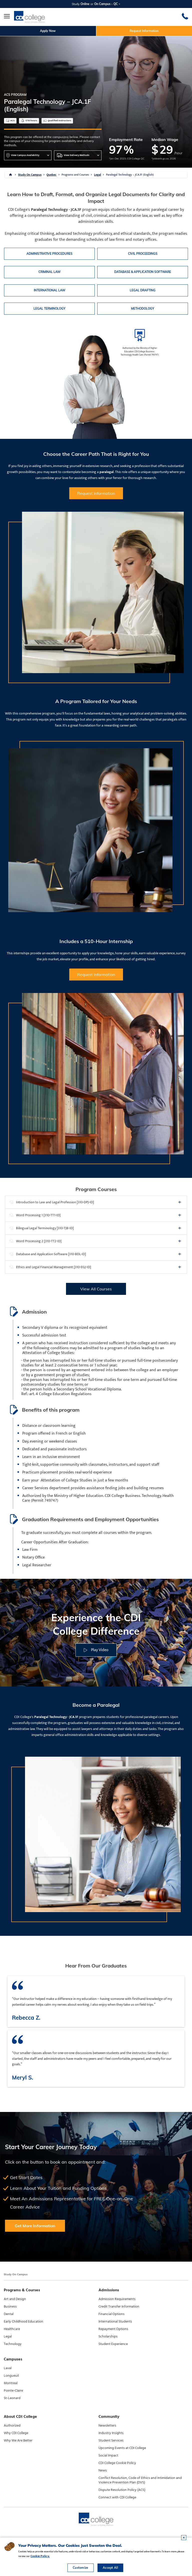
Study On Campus (30, 174)
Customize (80, 2568)
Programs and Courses (75, 174)
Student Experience (113, 2344)
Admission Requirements (117, 2299)
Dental (9, 2314)
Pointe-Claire (13, 2390)
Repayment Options (113, 2329)
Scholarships (108, 2336)
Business (10, 2306)
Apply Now (48, 31)
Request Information (144, 31)
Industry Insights (111, 2433)
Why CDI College (16, 2433)
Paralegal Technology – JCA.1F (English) (130, 174)
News (102, 2470)
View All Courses (96, 1288)
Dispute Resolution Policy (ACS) (121, 2490)
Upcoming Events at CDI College (122, 2448)
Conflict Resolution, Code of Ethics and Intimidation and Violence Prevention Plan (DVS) (140, 2480)
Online (85, 4)
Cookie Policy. (40, 2556)
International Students (115, 2321)
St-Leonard (12, 2398)
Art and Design (15, 2299)
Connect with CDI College (117, 2497)
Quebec (51, 174)
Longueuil (11, 2375)
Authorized (12, 2425)
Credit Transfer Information (118, 2306)
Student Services (111, 2440)
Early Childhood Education (23, 2321)
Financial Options (111, 2314)
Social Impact (108, 2455)
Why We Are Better (18, 2440)
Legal (97, 174)
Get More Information (35, 2225)
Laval (8, 2368)
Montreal (11, 2383)
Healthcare (12, 2329)
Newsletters (107, 2425)
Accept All (110, 2568)
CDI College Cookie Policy (117, 2463)
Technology (13, 2344)
